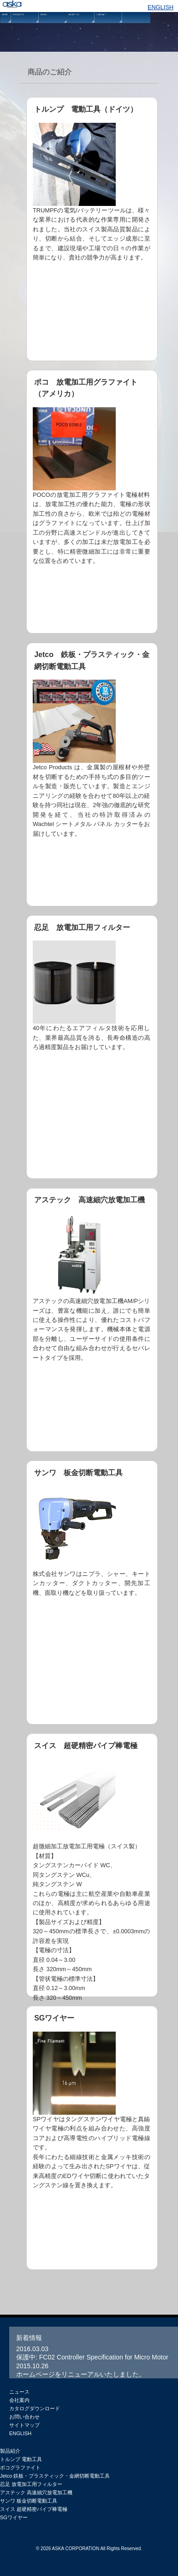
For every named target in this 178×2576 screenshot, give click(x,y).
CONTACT (108, 30)
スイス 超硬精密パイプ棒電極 (33, 2509)
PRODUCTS (25, 30)
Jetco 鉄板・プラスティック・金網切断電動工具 (92, 774)
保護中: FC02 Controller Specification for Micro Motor (92, 2357)
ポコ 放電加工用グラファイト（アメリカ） (92, 501)
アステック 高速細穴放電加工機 (92, 1319)
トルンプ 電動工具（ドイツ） (92, 228)
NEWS (52, 30)
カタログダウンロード (34, 2408)
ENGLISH (160, 7)
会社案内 (19, 2400)
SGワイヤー (92, 2137)
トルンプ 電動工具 (21, 2459)
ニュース (19, 2392)
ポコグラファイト (20, 2467)
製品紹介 (10, 2451)
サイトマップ (24, 2425)
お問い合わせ (24, 2416)
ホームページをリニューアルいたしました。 (80, 2374)
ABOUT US (81, 30)
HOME (5, 30)
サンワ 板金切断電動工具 (92, 1592)
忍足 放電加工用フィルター (92, 1047)
